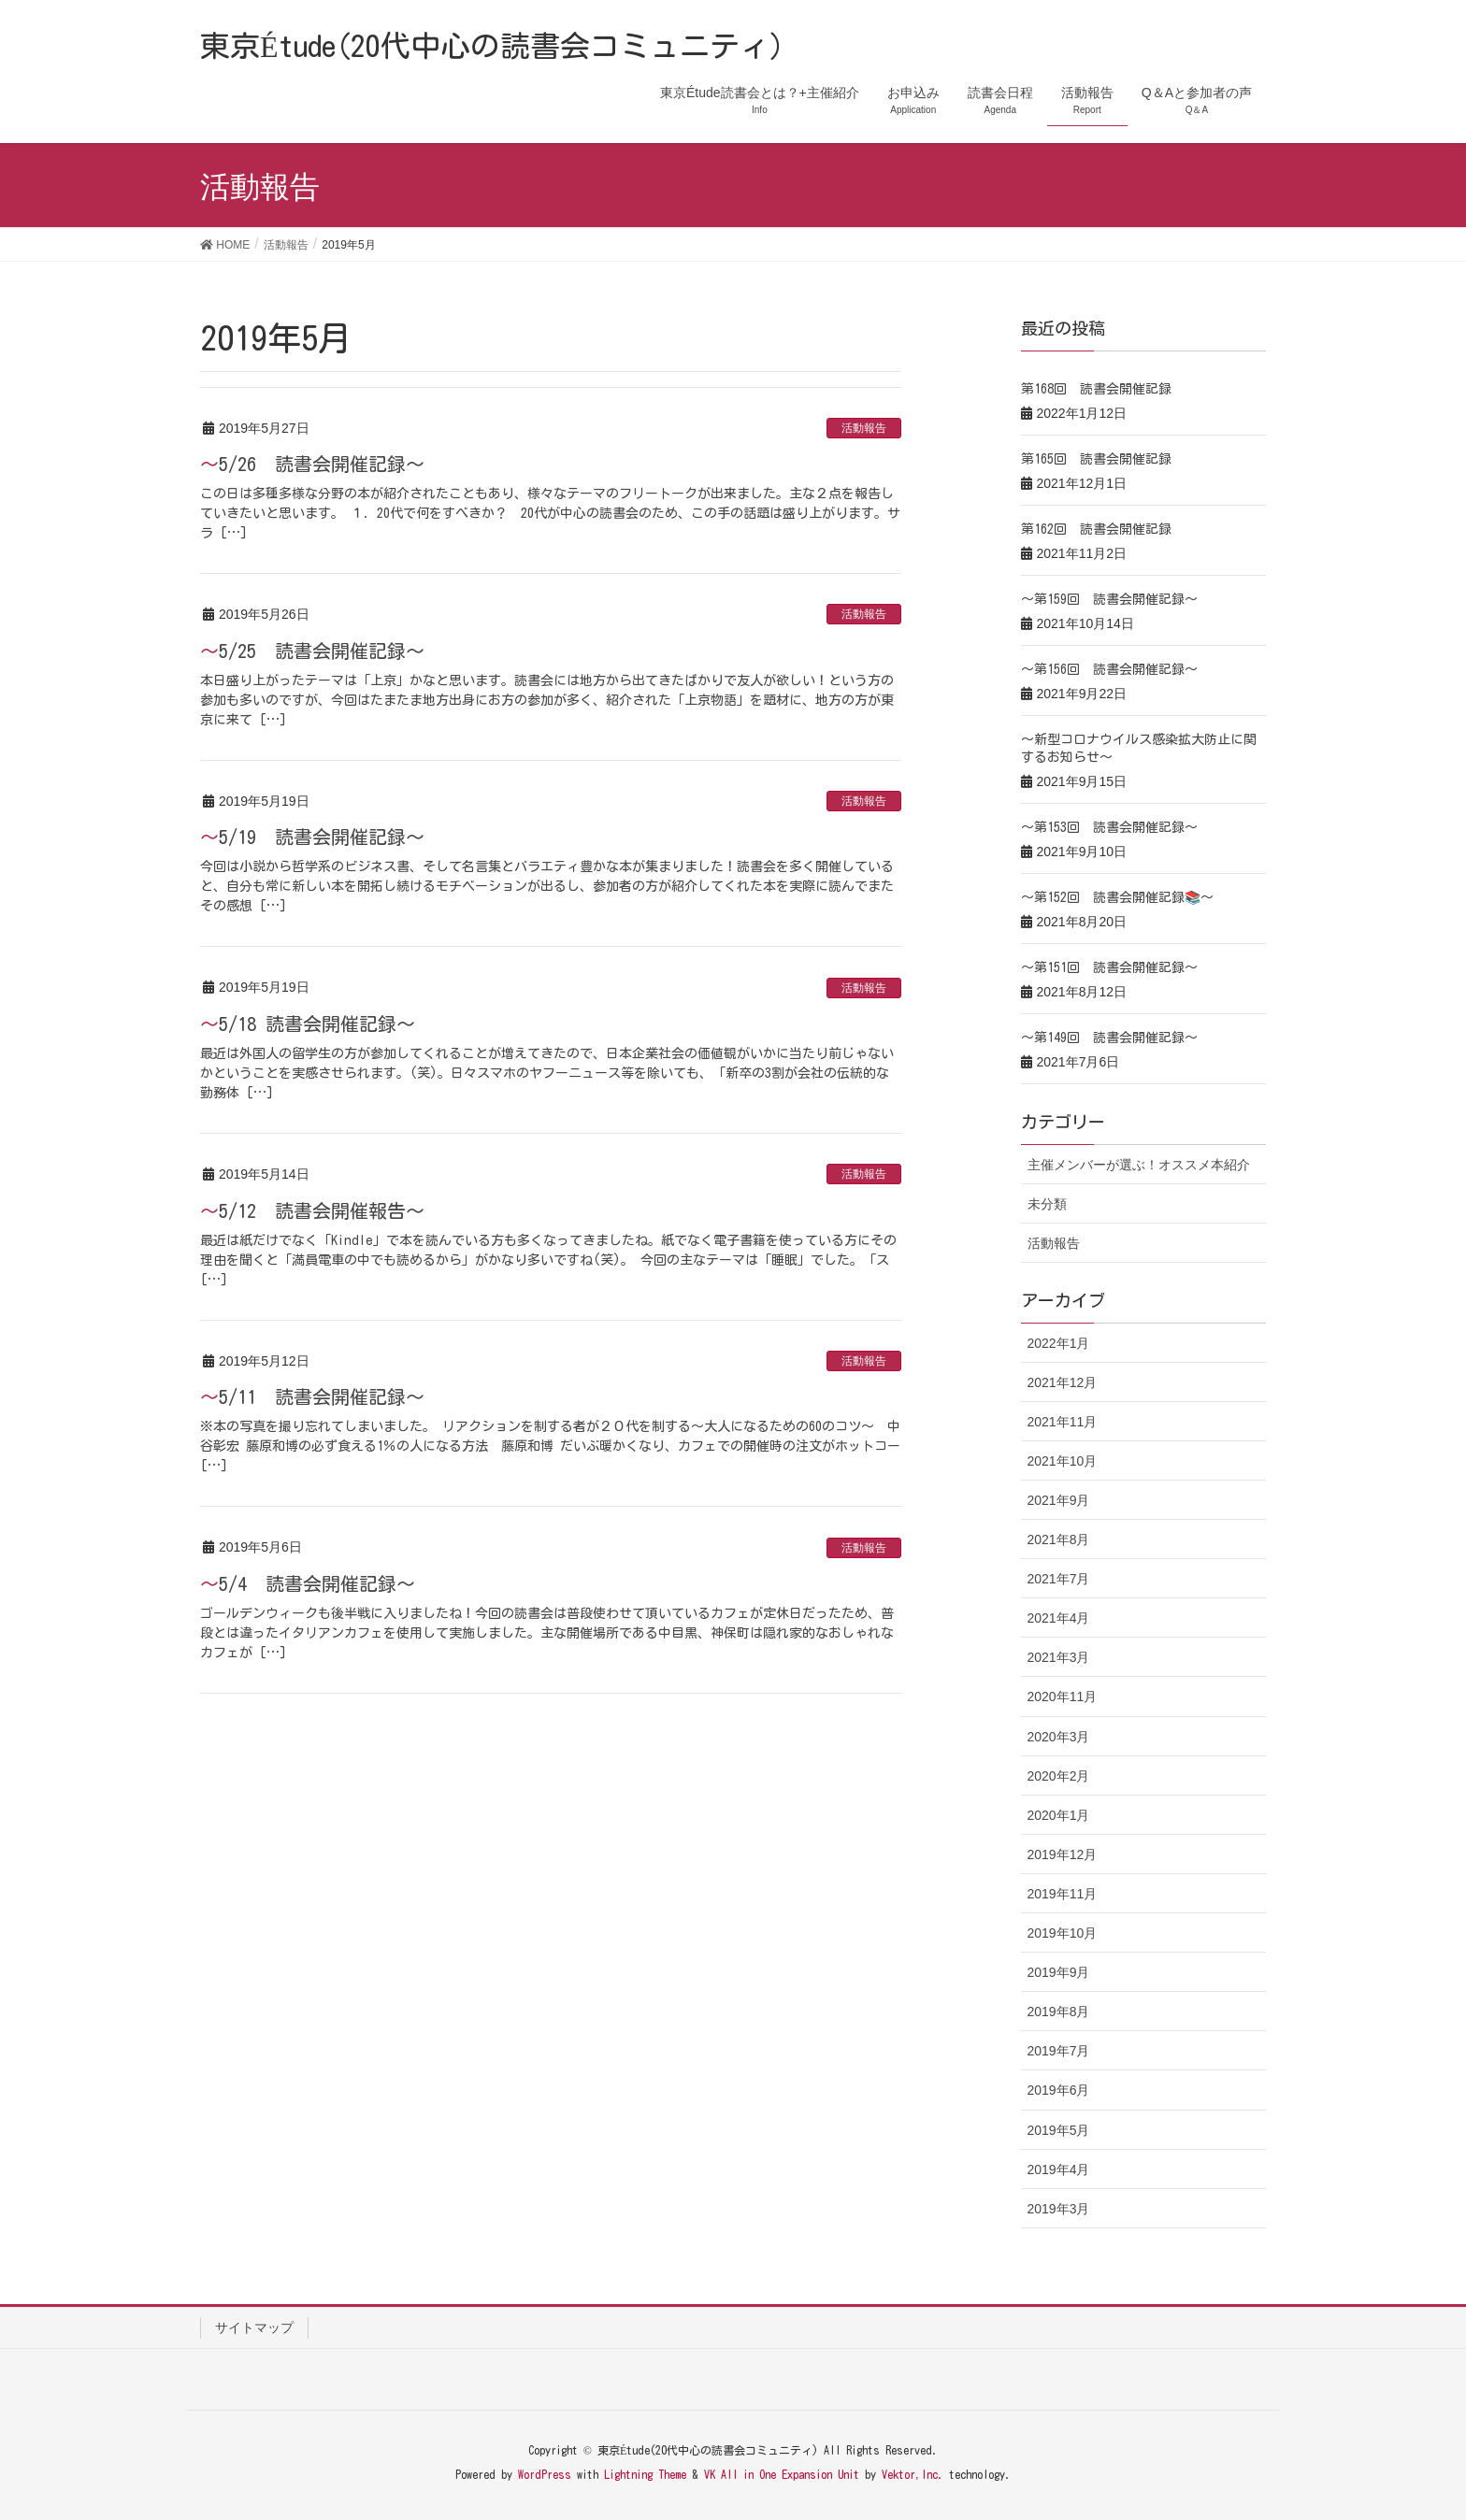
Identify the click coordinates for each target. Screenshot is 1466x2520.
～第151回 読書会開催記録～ (1109, 967)
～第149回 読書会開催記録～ (1109, 1037)
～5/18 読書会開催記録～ (307, 1023)
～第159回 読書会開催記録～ (1109, 599)
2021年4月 (1059, 1618)
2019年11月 (1063, 1893)
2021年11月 (1063, 1421)
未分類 (1047, 1203)
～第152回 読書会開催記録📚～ (1117, 897)
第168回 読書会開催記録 (1096, 388)
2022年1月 (1059, 1343)
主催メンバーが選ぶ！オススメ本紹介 (1139, 1164)
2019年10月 (1063, 1933)
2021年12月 (1063, 1382)
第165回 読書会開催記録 (1096, 458)
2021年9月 (1059, 1500)
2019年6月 (1059, 2090)
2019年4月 (1059, 2169)
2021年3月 (1059, 1657)
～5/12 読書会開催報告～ (312, 1210)
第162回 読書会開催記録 (1096, 529)
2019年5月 (1059, 2130)
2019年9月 (1059, 1972)
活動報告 (863, 428)
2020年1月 (1059, 1815)
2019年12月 (1063, 1854)
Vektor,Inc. (912, 2474)
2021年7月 (1059, 1578)
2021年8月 (1059, 1539)
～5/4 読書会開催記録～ (307, 1583)
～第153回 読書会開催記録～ (1109, 827)
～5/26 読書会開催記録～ (312, 463)
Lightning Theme (645, 2474)
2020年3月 (1059, 1736)
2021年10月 (1063, 1460)
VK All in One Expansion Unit (781, 2474)
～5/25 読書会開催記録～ (312, 650)
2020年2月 (1059, 1775)
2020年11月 (1063, 1696)
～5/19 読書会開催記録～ (312, 836)
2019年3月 (1059, 2208)
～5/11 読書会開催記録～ (312, 1396)
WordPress (544, 2474)
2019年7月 (1059, 2050)
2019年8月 (1059, 2011)
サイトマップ (254, 2327)
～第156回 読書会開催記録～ (1109, 669)
